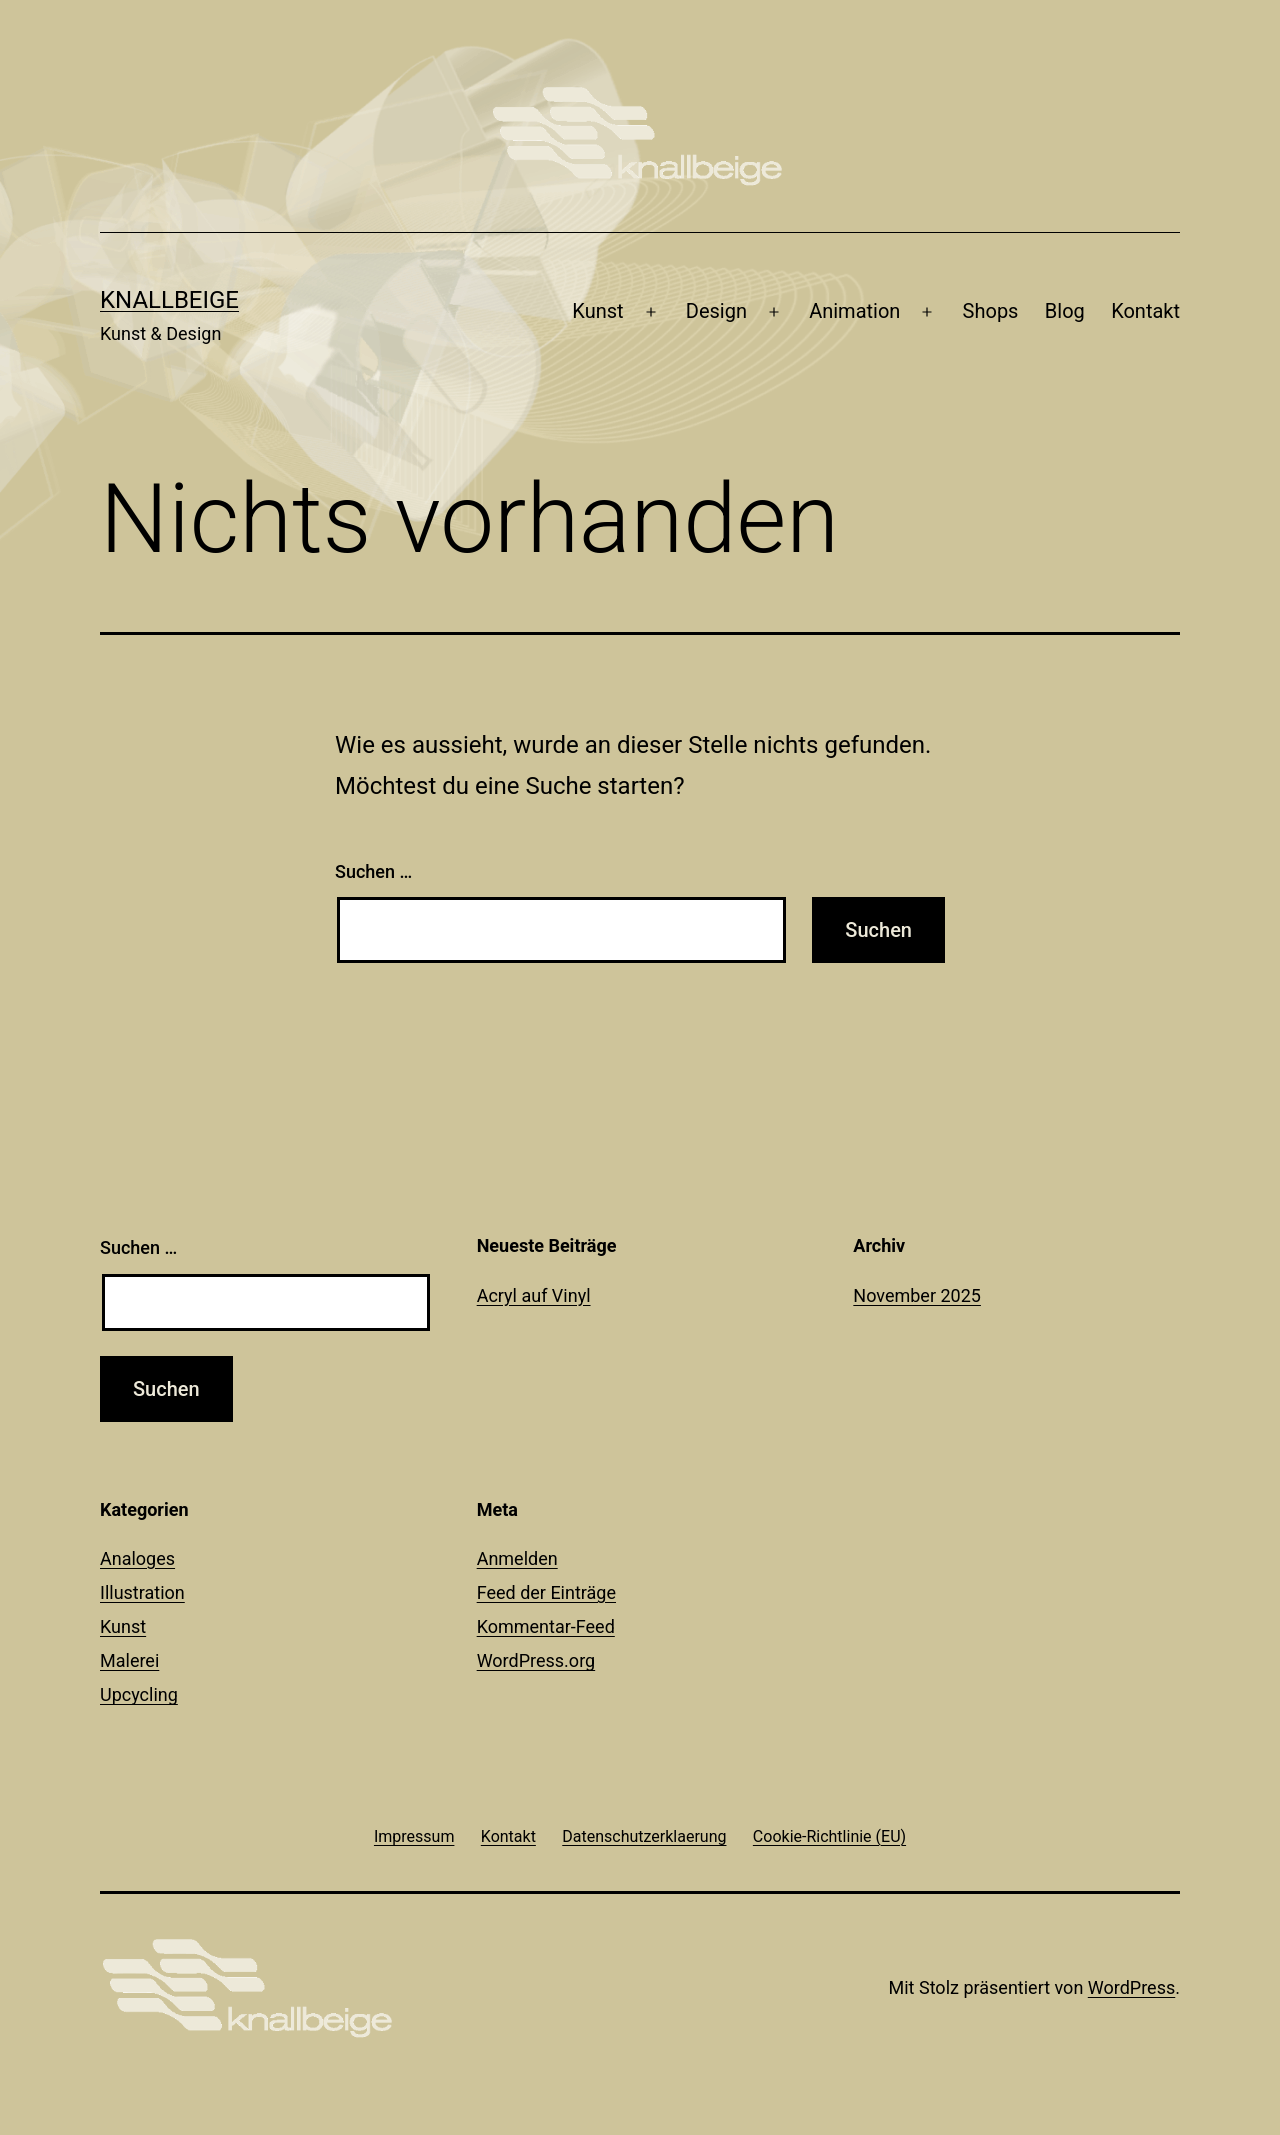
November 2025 (917, 1295)
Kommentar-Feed (546, 1626)
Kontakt (1145, 311)
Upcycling (139, 1694)
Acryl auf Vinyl (534, 1295)
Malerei (129, 1660)
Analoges (137, 1558)
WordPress (1131, 1987)
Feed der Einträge (546, 1592)
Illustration (142, 1592)
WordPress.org (536, 1660)
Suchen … (373, 871)
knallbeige (169, 300)
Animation (854, 311)
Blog (1065, 311)
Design (716, 311)
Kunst (597, 311)
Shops (991, 311)
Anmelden (517, 1558)
